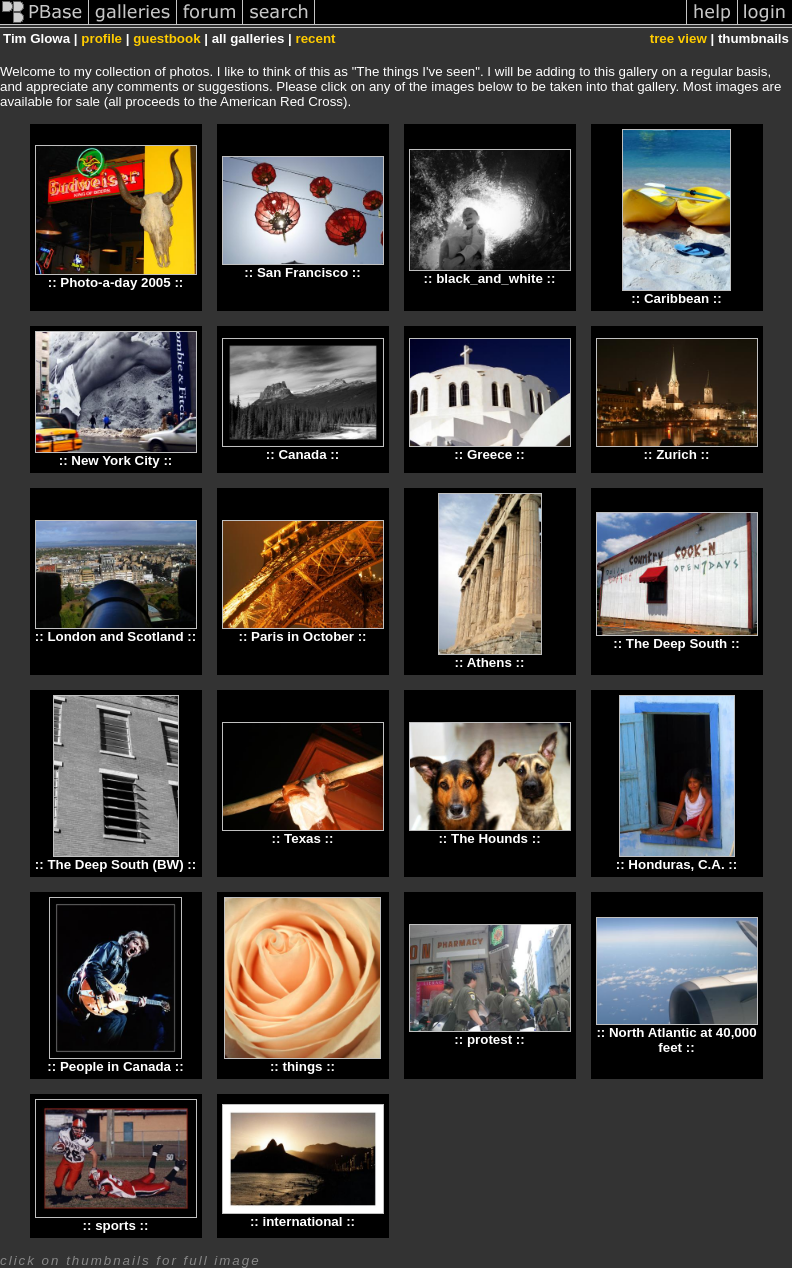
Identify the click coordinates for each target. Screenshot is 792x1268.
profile (101, 38)
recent (315, 38)
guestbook (166, 38)
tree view (678, 38)
